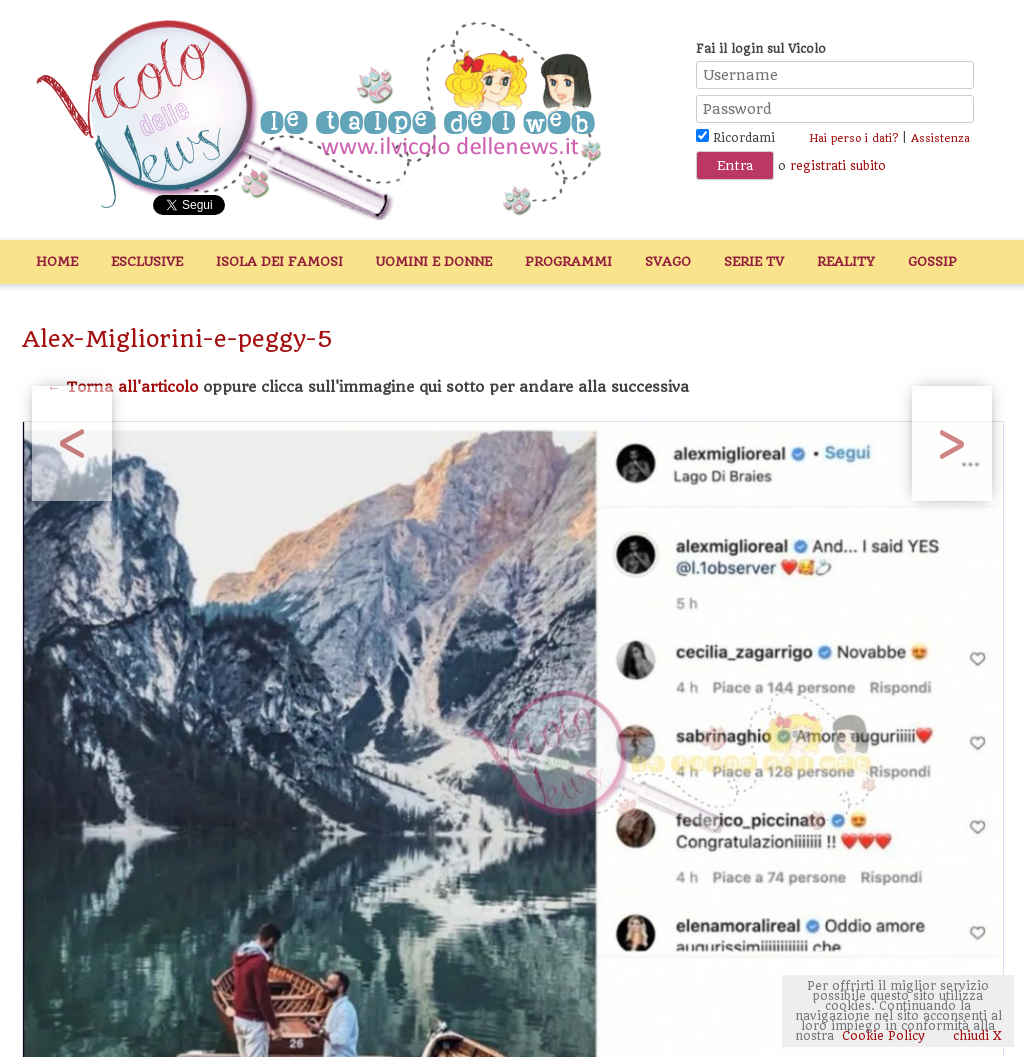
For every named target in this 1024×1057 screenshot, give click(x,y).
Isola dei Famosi (279, 261)
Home (57, 261)
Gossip (932, 261)
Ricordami (735, 138)
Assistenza (940, 138)
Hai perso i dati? (853, 138)
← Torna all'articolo (122, 387)
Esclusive (147, 261)
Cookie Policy (883, 1036)
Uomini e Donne (434, 261)
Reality (846, 261)
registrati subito (838, 166)
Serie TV (754, 261)
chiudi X (975, 1036)
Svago (668, 261)
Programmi (568, 261)
